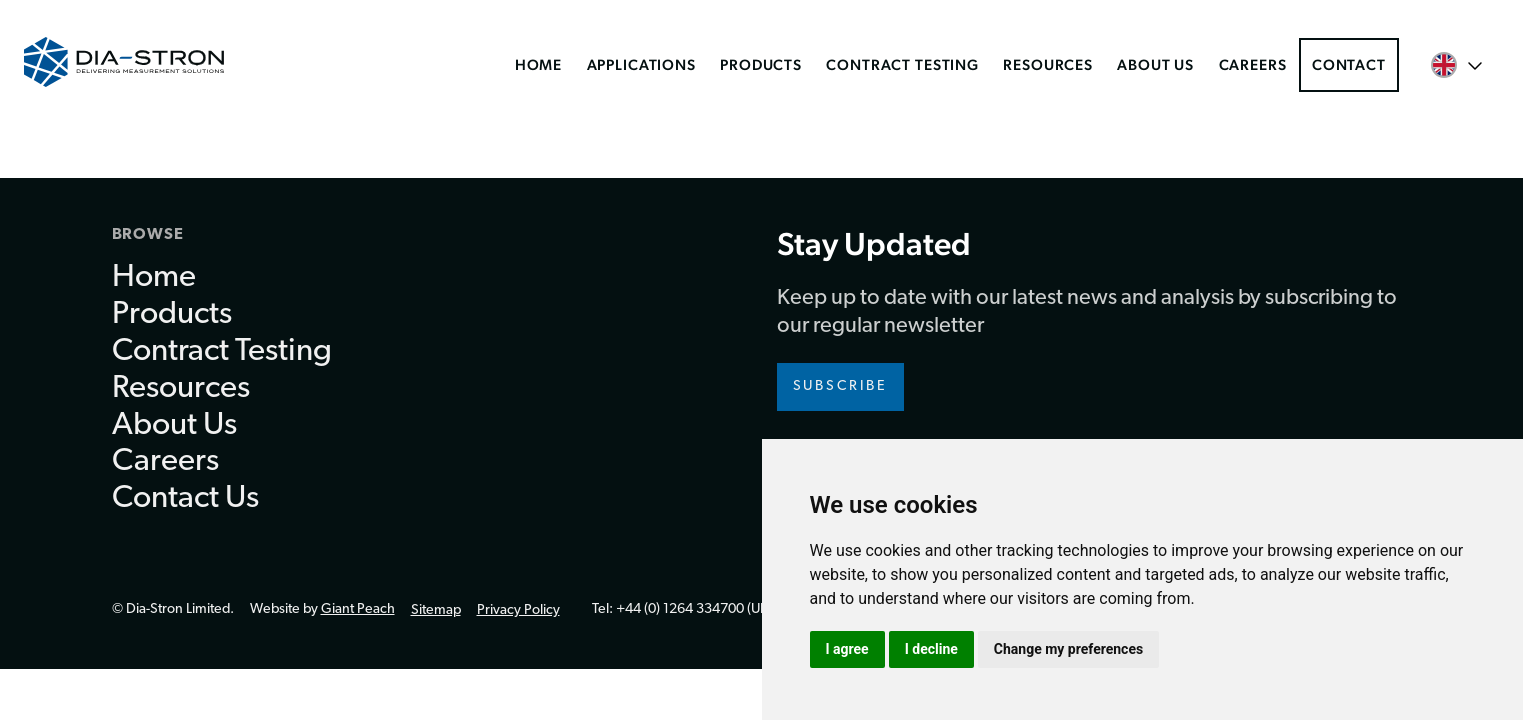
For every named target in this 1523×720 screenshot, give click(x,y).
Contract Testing (902, 64)
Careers (1253, 64)
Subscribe (841, 386)
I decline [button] (931, 649)
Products (761, 64)
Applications (641, 64)
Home (538, 64)
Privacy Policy (518, 610)
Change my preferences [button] (1068, 649)
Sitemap (436, 610)
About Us (1155, 64)
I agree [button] (847, 649)
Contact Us (185, 499)
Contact (1349, 64)
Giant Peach (358, 609)
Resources (1048, 64)
